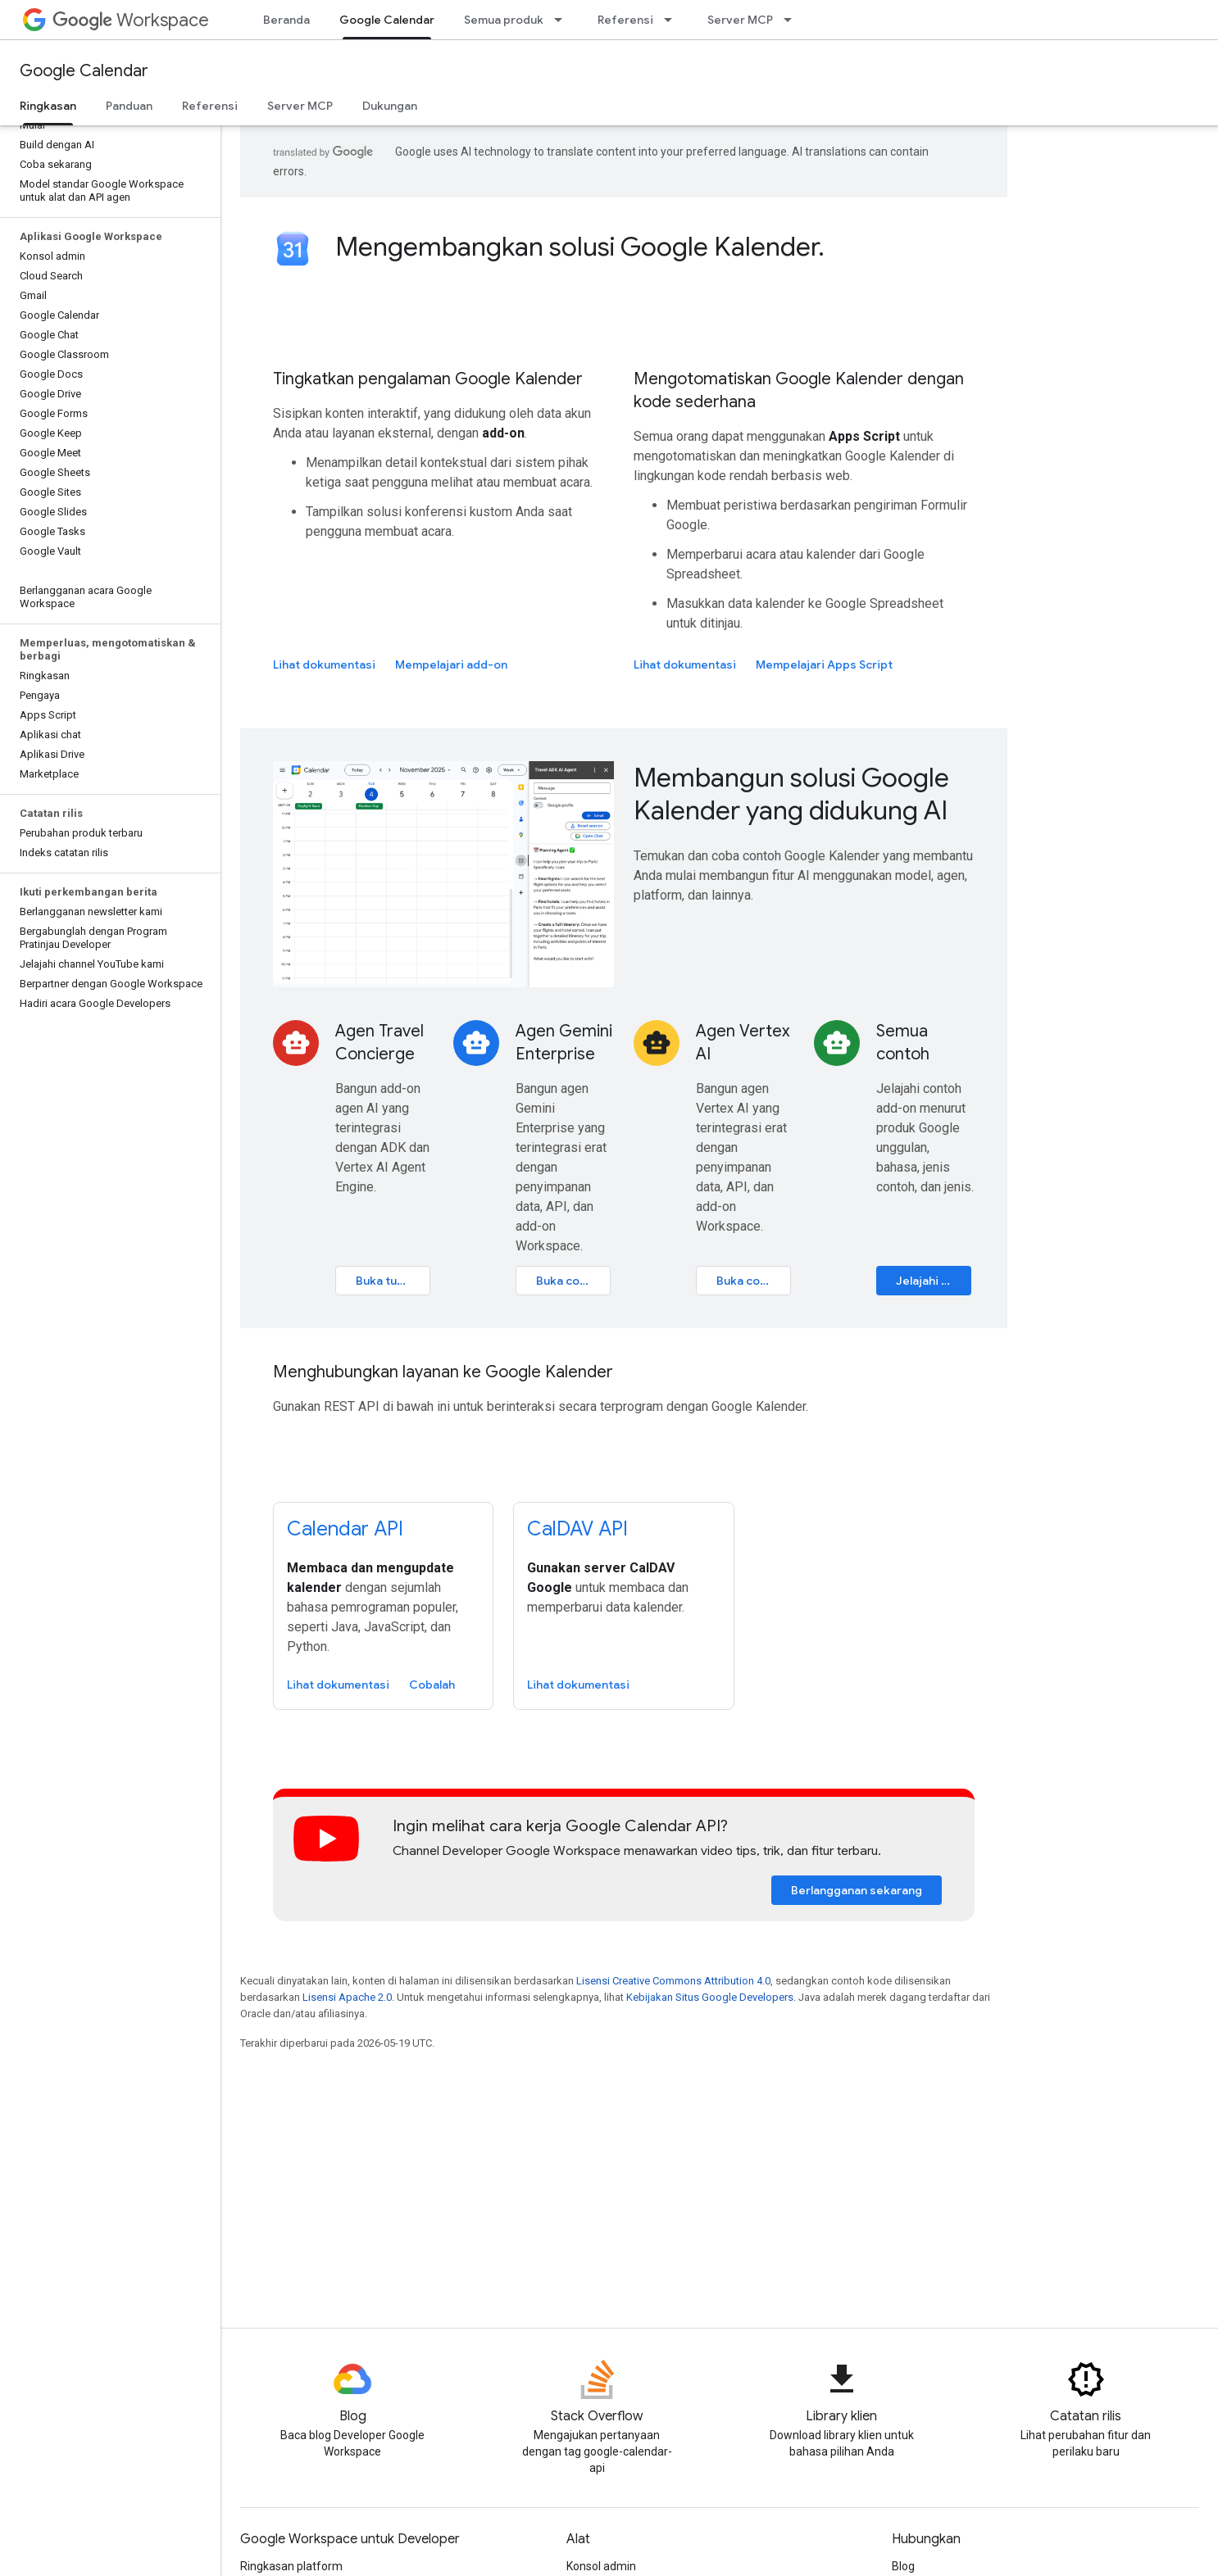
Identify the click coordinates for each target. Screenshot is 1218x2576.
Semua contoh (902, 1042)
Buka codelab (573, 1280)
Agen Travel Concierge (379, 1042)
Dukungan (389, 105)
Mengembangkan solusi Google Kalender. (580, 246)
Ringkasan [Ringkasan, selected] (48, 105)
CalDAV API (577, 1529)
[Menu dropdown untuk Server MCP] (792, 19)
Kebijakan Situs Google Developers (709, 1997)
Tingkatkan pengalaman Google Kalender (428, 379)
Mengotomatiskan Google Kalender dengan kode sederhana (799, 390)
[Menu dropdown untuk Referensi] (673, 19)
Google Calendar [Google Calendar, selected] (386, 19)
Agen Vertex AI (742, 1042)
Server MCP (740, 19)
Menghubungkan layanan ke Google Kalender (443, 1372)
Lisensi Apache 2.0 (347, 1997)
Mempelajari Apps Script (824, 664)
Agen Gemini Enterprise (564, 1042)
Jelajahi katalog (933, 1280)
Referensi (625, 19)
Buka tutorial (391, 1280)
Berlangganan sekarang (856, 1890)
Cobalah (432, 1684)
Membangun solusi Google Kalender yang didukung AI (791, 794)
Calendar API (345, 1529)
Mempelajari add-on (451, 664)
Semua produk (503, 19)
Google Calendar (84, 71)
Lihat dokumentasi (324, 664)
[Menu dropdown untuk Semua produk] (563, 19)
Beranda (286, 19)
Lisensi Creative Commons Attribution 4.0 (673, 1981)
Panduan (129, 105)
